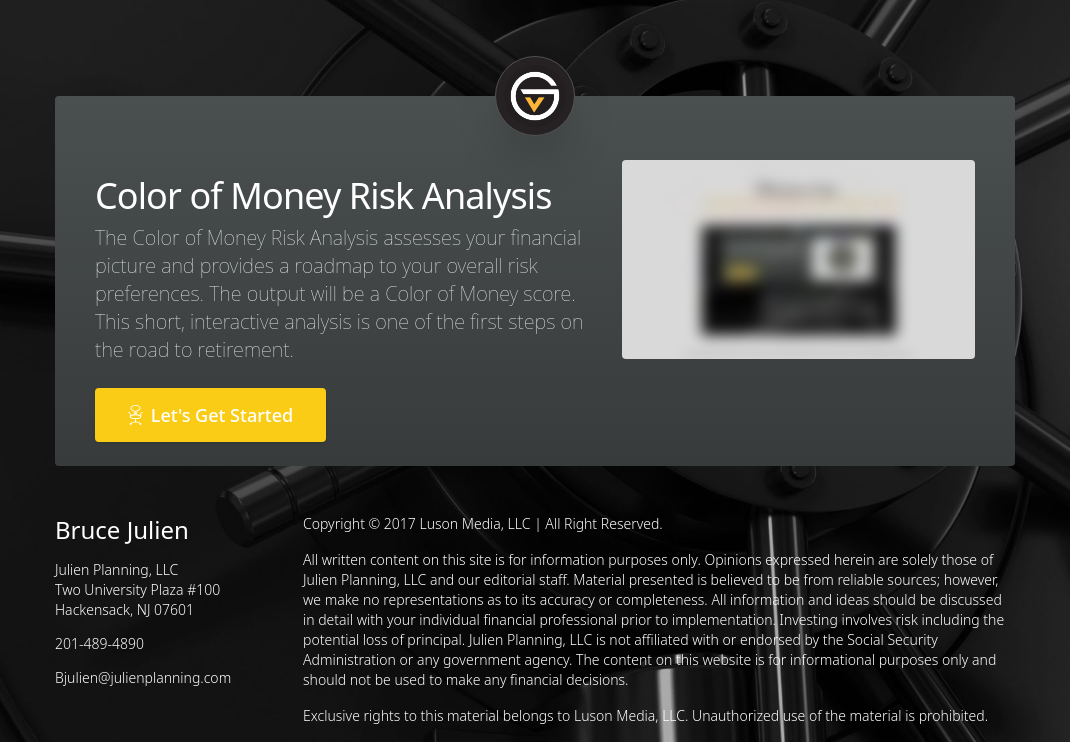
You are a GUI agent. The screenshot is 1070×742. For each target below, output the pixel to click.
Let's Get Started (210, 415)
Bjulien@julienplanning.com (143, 677)
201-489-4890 (99, 643)
